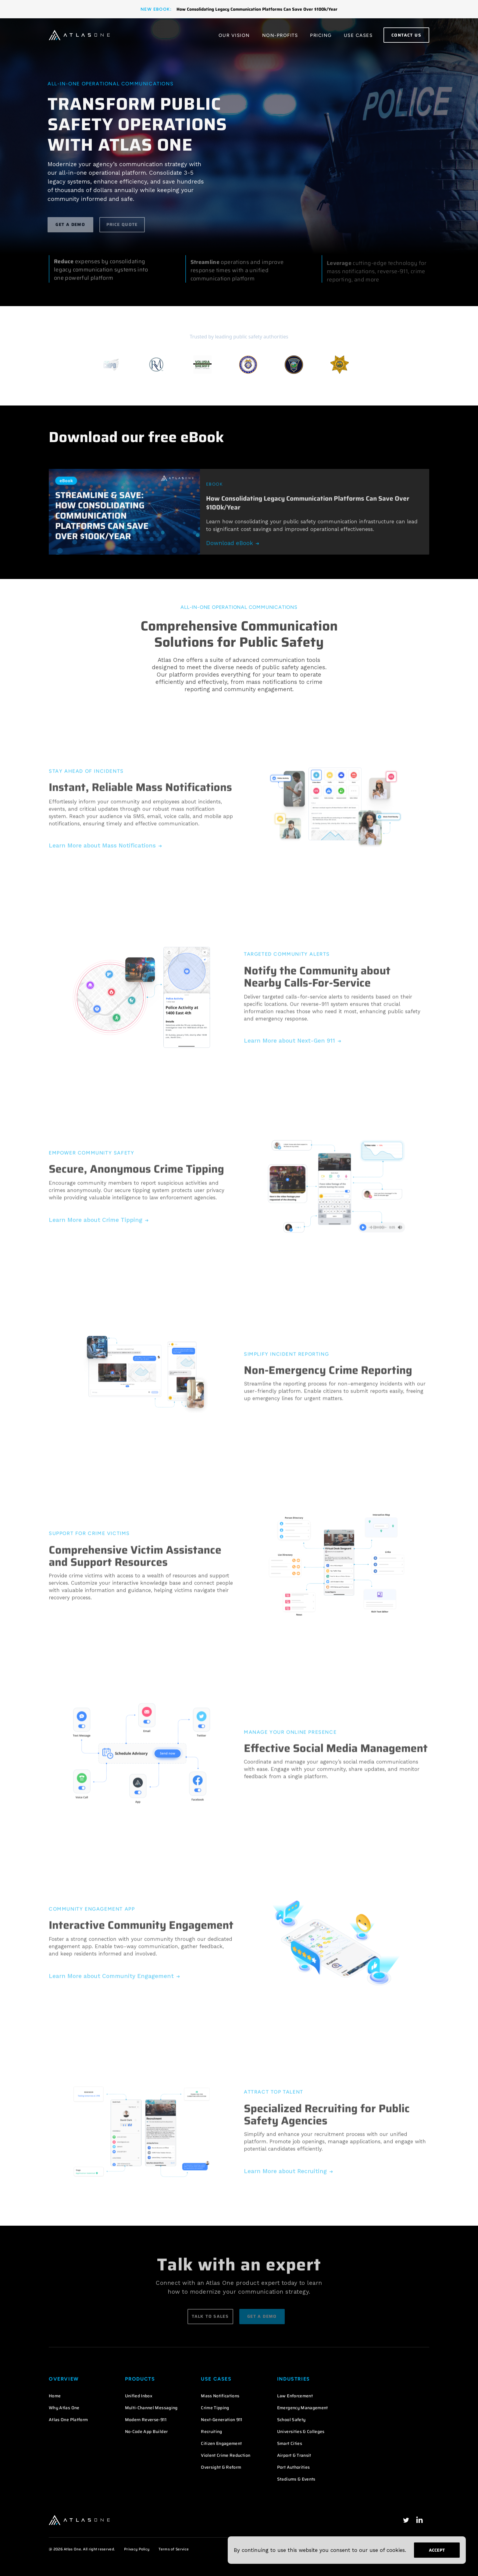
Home (55, 2395)
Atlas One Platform (68, 2419)
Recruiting (211, 2431)
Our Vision (234, 35)
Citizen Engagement (221, 2443)
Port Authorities (293, 2467)
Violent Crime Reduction (225, 2455)
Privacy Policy (136, 2549)
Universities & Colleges (301, 2431)
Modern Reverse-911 (145, 2419)
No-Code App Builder (146, 2431)
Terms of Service (174, 2549)
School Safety (291, 2419)
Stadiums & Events (296, 2479)
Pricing (321, 35)
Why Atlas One (64, 2407)
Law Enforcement (295, 2395)
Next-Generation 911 (221, 2419)
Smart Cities (289, 2443)
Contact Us (406, 35)
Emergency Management (302, 2407)
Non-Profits (280, 35)
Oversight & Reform (221, 2467)
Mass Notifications (220, 2395)
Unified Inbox (139, 2395)
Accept (437, 2550)
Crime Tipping (215, 2407)
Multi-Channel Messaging (151, 2407)
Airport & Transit (294, 2455)
